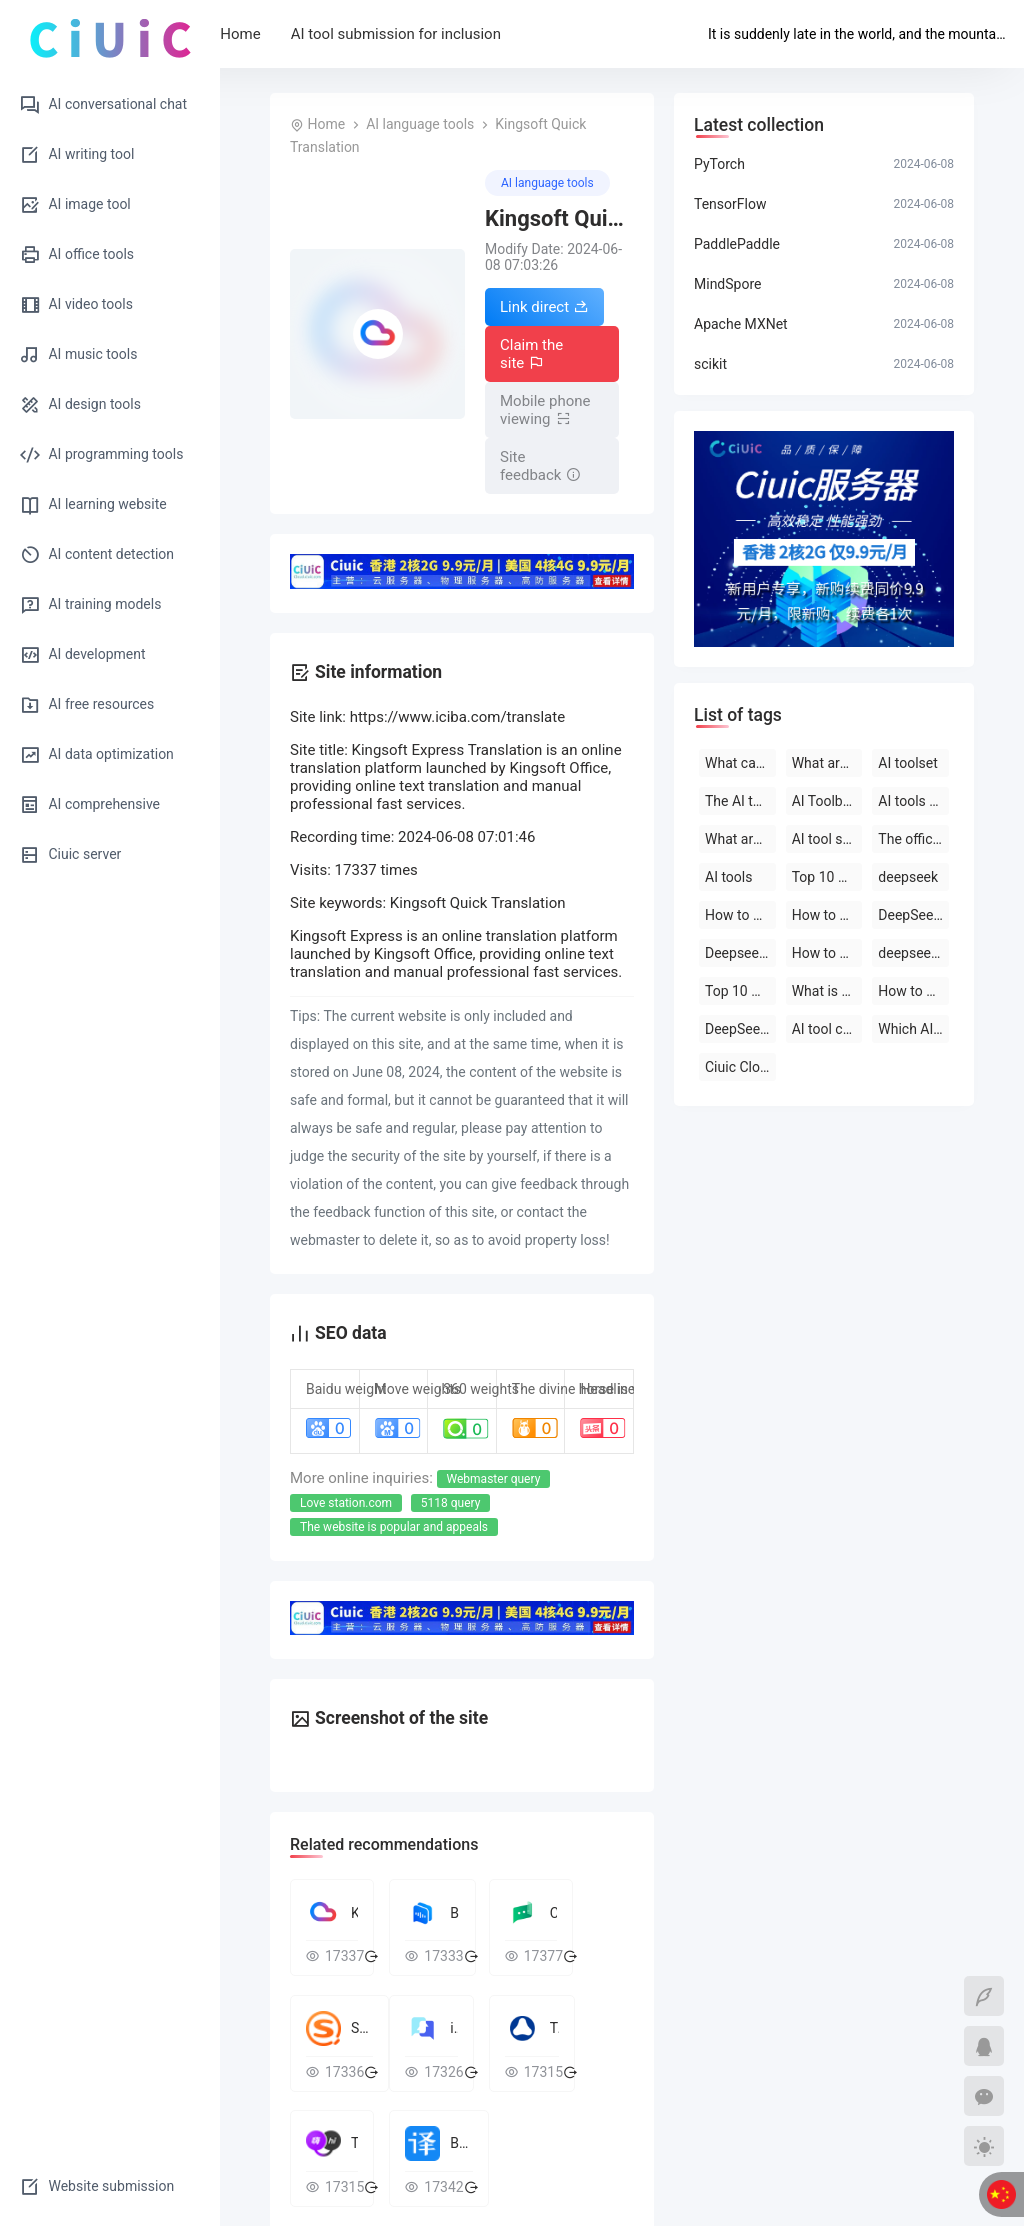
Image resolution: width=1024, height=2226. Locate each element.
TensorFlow (730, 204)
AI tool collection (827, 1029)
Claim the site (531, 354)
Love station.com (346, 1503)
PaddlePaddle (737, 244)
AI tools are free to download (913, 801)
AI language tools (420, 124)
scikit (710, 364)
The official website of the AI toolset (913, 839)
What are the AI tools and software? (740, 839)
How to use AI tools (913, 991)
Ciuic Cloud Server (740, 1067)
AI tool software (827, 839)
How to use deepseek (740, 915)
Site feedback (540, 466)
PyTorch (719, 164)
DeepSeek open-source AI (913, 915)
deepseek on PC (913, 953)
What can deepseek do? (740, 763)
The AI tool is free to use (740, 801)
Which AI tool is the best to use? (913, 1029)
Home (305, 34)
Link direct (544, 307)
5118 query (451, 1503)
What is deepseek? (827, 991)
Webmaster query (494, 1479)
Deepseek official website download (740, 953)
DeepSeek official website (740, 1029)
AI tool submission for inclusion (460, 34)
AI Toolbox (825, 801)
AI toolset (907, 763)
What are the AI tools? (827, 763)
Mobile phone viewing (545, 410)
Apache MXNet (741, 324)
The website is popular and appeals (394, 1527)
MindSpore (727, 284)
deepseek (908, 877)
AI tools (728, 877)
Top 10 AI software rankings (740, 991)
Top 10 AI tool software (827, 877)
